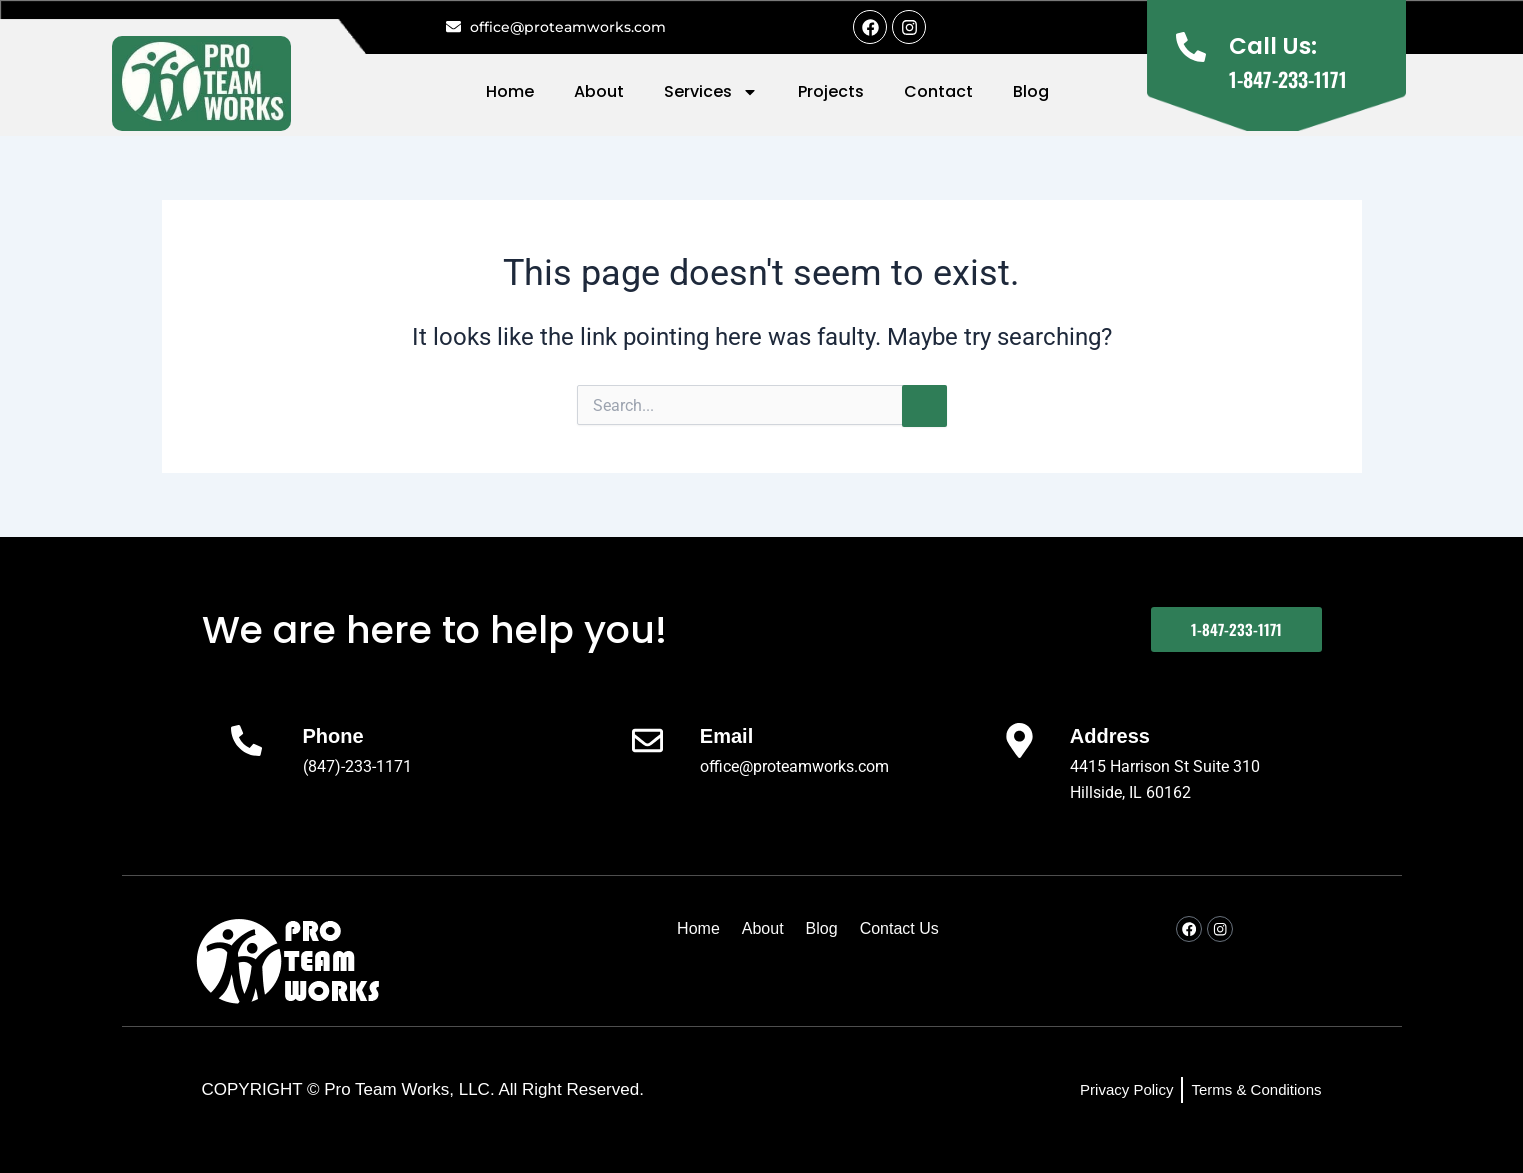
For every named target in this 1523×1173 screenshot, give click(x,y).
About (599, 91)
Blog (1031, 91)
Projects (831, 91)
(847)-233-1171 (357, 766)
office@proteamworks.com (794, 766)
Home (510, 91)
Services (711, 92)
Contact (938, 91)
